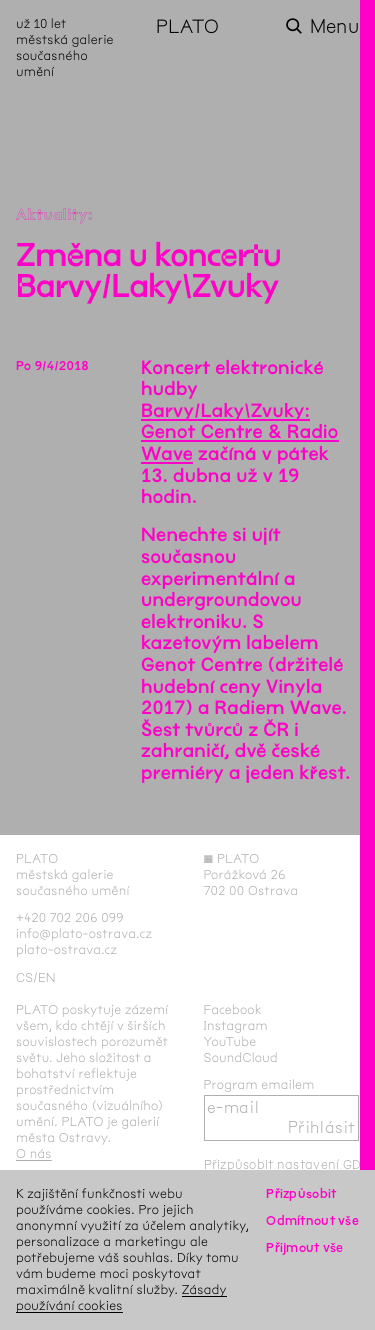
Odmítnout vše (312, 1220)
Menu (334, 26)
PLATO (187, 26)
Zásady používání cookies (121, 1297)
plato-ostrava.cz (66, 949)
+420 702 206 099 (70, 917)
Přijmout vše (304, 1247)
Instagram (236, 1025)
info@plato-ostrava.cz (84, 933)
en (47, 977)
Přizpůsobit (301, 1193)
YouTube (230, 1041)
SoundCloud (241, 1057)
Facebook (233, 1009)
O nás (34, 1153)
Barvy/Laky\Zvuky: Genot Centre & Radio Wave (240, 432)
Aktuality (52, 215)
